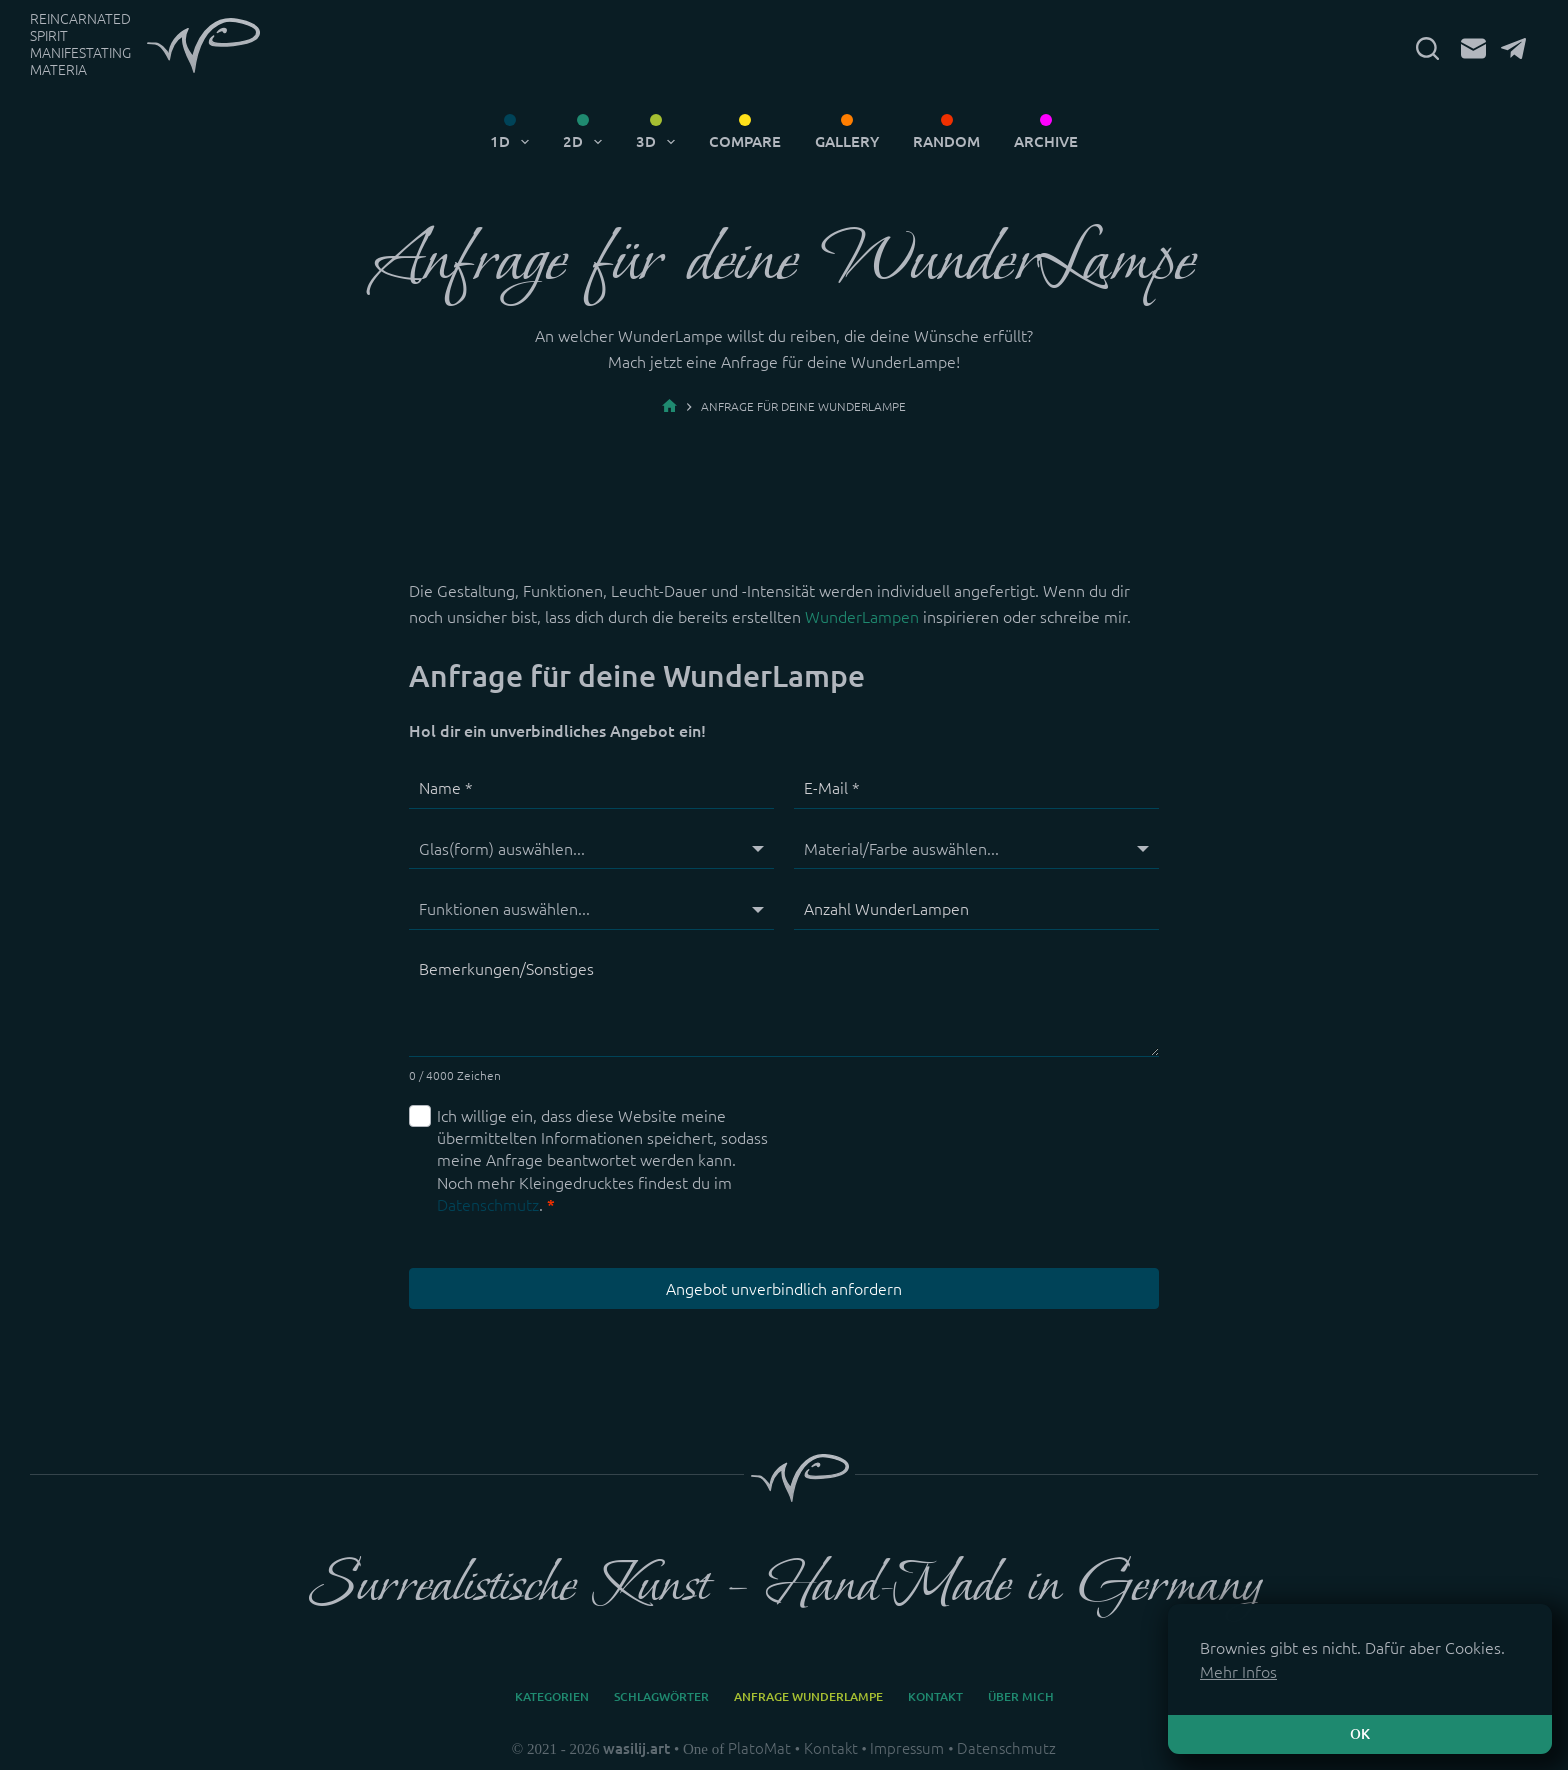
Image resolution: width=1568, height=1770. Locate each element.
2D (586, 142)
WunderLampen (862, 617)
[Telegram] (1513, 48)
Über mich (1021, 1696)
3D (659, 142)
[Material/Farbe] (976, 849)
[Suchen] (1427, 48)
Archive (1046, 141)
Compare (745, 141)
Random (946, 141)
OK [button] (1360, 1734)
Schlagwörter (661, 1696)
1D (513, 142)
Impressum (907, 1748)
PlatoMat (759, 1748)
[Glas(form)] (591, 849)
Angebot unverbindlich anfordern (784, 1289)
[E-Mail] (1473, 48)
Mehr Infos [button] (1238, 1672)
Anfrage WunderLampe (808, 1696)
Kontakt (935, 1696)
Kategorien (552, 1696)
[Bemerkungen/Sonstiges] (784, 1004)
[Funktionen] (591, 909)
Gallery (847, 141)
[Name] (591, 789)
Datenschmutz (488, 1205)
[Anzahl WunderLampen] (976, 909)
